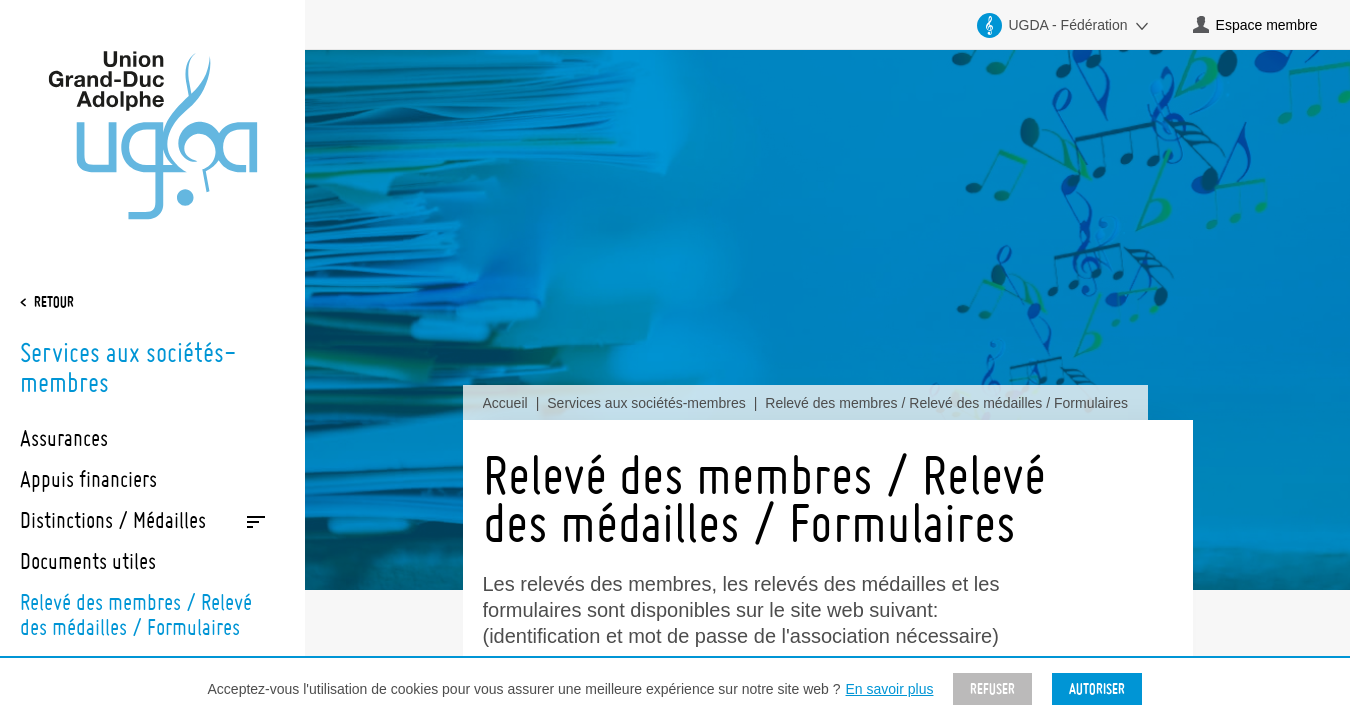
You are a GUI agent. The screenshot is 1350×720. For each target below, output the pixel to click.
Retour (54, 302)
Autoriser (1097, 689)
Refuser (992, 689)
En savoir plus (890, 689)
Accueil (505, 403)
